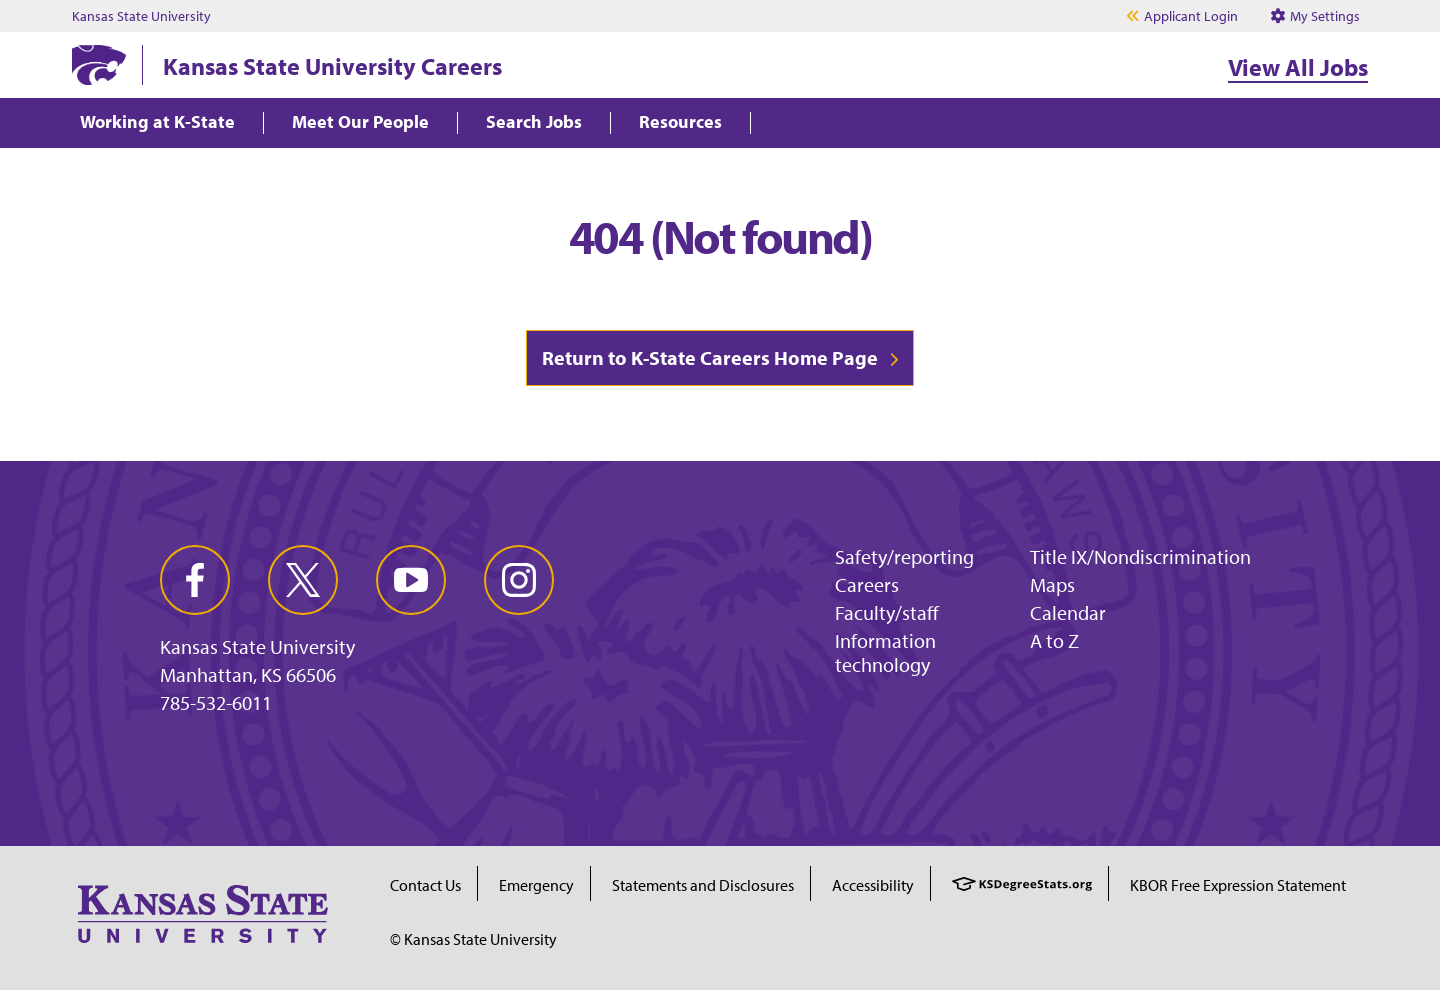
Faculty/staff (887, 612)
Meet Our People (360, 122)
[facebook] (195, 580)
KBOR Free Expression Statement (1238, 885)
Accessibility (873, 885)
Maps (1052, 584)
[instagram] (519, 580)
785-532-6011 (216, 703)
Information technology (885, 652)
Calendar (1068, 612)
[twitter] (303, 580)
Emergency (536, 885)
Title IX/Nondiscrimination (1140, 556)
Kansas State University (141, 16)
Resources (680, 122)
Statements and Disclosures (703, 885)
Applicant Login (1191, 16)
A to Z (1054, 640)
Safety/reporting (904, 556)
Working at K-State (157, 122)
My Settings (1315, 16)
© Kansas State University (473, 939)
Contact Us (425, 885)
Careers (867, 584)
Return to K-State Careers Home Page (710, 357)
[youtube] (411, 580)
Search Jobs (534, 122)
